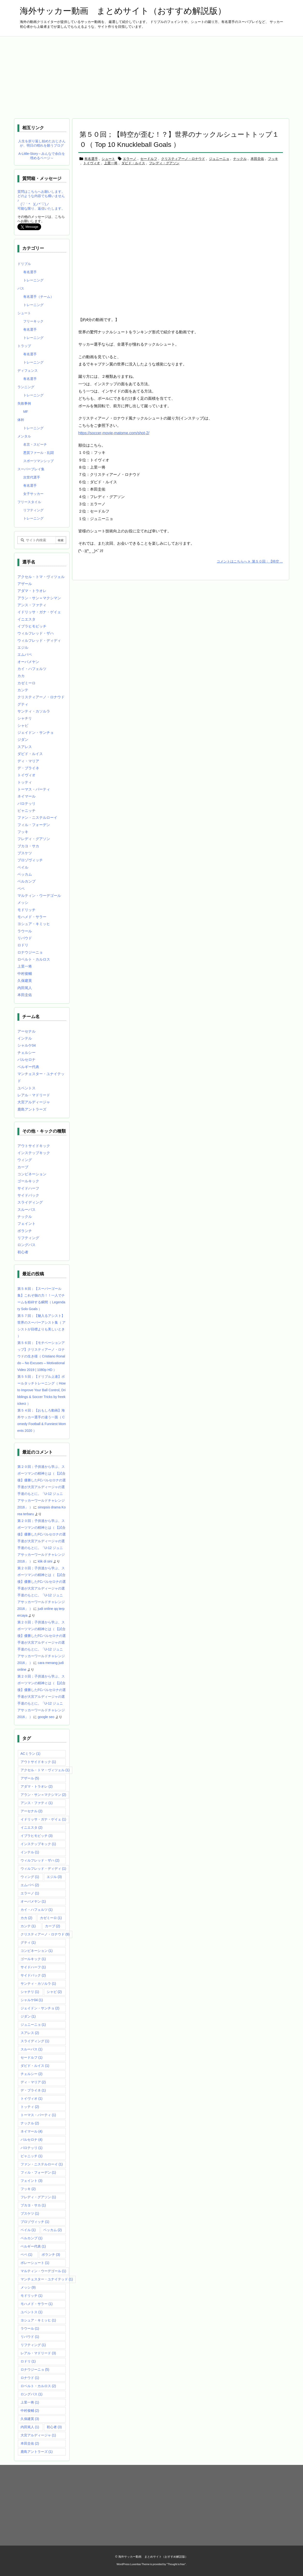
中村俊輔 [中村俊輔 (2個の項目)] (30, 2410)
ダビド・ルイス (133, 163)
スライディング (30, 1202)
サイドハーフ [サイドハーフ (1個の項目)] (33, 1967)
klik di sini (45, 1561)
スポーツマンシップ (38, 461)
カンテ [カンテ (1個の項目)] (28, 1926)
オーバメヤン (28, 662)
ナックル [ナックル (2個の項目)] (30, 2123)
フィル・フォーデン (33, 825)
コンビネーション (31, 1174)
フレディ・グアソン (164, 163)
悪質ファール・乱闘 (38, 453)
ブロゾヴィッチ (30, 860)
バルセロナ (26, 1060)
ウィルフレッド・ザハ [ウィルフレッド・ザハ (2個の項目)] (40, 1860)
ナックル (240, 159)
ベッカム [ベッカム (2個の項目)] (52, 2230)
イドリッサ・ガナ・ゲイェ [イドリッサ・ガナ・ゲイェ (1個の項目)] (43, 1819)
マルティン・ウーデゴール (39, 896)
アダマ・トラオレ (31, 591)
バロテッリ (26, 804)
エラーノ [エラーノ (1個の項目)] (30, 1893)
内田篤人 (24, 988)
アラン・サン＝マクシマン (39, 598)
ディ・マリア (28, 761)
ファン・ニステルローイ (37, 818)
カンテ (22, 690)
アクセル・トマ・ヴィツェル (41, 577)
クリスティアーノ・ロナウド (183, 159)
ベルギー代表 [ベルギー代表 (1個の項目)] (33, 2246)
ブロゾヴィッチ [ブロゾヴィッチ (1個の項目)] (35, 2222)
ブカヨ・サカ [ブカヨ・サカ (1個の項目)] (33, 2205)
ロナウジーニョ (30, 952)
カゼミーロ (26, 683)
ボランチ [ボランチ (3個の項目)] (51, 2254)
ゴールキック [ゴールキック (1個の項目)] (33, 1959)
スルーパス (26, 1210)
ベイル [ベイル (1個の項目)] (28, 2230)
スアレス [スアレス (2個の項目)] (30, 2033)
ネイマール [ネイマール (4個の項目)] (32, 2131)
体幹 (20, 420)
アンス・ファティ (31, 605)
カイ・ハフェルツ (31, 669)
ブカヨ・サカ (28, 846)
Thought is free (176, 2564)
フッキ (273, 159)
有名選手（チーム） (38, 297)
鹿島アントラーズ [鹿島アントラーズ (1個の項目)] (37, 2452)
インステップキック (33, 1153)
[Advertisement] (151, 75)
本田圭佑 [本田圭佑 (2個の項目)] (30, 2443)
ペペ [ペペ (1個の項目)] (26, 2254)
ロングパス (26, 1245)
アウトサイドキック (33, 1146)
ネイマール (26, 796)
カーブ (22, 1167)
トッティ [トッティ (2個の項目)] (30, 2107)
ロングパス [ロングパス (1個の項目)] (32, 2394)
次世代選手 (31, 477)
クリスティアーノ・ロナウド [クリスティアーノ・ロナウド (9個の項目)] (45, 1934)
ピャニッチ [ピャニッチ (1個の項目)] (32, 2156)
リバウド (24, 938)
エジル (22, 647)
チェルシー (26, 1053)
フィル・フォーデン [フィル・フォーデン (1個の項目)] (38, 2172)
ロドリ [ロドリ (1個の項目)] (28, 2361)
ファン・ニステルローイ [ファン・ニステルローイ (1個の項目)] (42, 2164)
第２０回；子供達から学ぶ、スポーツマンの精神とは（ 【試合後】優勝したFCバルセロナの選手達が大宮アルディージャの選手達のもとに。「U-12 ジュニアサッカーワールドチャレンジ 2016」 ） (41, 1487)
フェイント (26, 1224)
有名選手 (91, 159)
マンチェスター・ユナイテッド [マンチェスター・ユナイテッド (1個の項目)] (47, 2279)
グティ (22, 704)
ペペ (21, 889)
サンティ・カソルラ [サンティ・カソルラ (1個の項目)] (38, 1983)
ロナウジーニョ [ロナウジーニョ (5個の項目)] (35, 2369)
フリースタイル (29, 502)
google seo (46, 1717)
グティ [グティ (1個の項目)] (28, 1942)
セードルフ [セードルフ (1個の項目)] (32, 2057)
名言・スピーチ (35, 444)
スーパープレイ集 (30, 469)
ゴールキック (28, 1181)
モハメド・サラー (31, 917)
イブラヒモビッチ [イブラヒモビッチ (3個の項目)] (37, 1836)
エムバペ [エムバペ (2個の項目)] (30, 1885)
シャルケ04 (26, 1045)
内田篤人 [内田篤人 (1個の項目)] (30, 2427)
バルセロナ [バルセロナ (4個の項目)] (32, 2139)
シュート (108, 159)
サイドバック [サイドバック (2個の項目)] (33, 1975)
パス (20, 288)
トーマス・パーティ (33, 789)
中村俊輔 (24, 974)
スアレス (24, 747)
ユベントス (26, 1088)
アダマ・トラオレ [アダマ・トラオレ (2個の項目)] (37, 1786)
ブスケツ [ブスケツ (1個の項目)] (30, 2213)
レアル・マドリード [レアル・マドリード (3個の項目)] (38, 2353)
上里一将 (111, 163)
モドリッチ (26, 910)
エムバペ (24, 654)
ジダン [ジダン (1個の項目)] (28, 2016)
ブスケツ (24, 853)
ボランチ (24, 1231)
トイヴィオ (91, 163)
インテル (24, 1038)
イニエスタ (26, 619)
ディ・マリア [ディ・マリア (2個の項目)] (33, 2082)
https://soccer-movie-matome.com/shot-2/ (113, 433)
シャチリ (24, 718)
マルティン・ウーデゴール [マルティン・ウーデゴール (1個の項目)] (43, 2271)
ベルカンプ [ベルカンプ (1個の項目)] (32, 2238)
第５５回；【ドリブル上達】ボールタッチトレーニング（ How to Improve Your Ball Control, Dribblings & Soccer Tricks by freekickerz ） (41, 1390)
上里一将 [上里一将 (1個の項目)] (30, 2402)
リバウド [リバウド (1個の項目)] (30, 2337)
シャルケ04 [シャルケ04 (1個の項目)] (32, 2000)
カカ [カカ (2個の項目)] (26, 1918)
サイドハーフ (28, 1188)
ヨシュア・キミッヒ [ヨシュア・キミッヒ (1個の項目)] (38, 2320)
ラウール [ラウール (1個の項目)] (30, 2328)
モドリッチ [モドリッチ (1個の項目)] (32, 2296)
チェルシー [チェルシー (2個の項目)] (32, 2074)
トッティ (24, 782)
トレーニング (33, 280)
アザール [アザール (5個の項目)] (30, 1778)
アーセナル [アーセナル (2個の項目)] (32, 1811)
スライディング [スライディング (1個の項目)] (35, 2041)
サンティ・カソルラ (33, 711)
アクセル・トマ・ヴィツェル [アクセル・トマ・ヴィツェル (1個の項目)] (45, 1770)
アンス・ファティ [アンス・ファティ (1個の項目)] (37, 1803)
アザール (24, 584)
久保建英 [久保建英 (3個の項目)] (30, 2419)
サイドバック (28, 1195)
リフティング (33, 510)
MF (25, 412)
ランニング (25, 387)
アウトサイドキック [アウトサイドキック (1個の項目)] (38, 1762)
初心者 (22, 1252)
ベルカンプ (26, 881)
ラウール (24, 931)
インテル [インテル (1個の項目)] (30, 1852)
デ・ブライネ (28, 768)
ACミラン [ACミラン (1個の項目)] (30, 1753)
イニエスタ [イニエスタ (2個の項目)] (32, 1827)
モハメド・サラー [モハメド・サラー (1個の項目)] (37, 2304)
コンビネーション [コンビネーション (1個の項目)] (37, 1951)
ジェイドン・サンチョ (35, 733)
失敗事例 (24, 403)
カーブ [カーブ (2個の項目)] (52, 1926)
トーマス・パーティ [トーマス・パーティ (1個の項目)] (38, 2115)
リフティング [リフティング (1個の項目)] (33, 2345)
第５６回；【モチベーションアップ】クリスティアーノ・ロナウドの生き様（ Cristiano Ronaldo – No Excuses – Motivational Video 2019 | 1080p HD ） (41, 1356)
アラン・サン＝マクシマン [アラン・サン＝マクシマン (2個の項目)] (43, 1795)
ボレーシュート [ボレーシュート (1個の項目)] (35, 2263)
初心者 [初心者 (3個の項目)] (54, 2427)
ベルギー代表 (28, 1067)
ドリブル (24, 264)
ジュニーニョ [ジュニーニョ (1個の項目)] (33, 2025)
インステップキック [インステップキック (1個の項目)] (38, 1844)
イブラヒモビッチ (31, 626)
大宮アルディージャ (33, 1102)
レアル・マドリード (33, 1095)
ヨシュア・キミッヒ (33, 924)
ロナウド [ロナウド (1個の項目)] (30, 2378)
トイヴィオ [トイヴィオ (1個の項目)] (32, 2098)
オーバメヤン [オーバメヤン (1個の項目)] (33, 1901)
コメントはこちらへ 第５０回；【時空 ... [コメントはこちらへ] (250, 561)
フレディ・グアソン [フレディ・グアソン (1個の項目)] (38, 2197)
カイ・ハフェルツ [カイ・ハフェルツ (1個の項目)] (37, 1910)
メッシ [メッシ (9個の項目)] (28, 2287)
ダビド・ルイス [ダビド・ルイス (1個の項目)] (35, 2066)
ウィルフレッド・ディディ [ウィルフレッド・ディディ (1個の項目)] (43, 1868)
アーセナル (26, 1031)
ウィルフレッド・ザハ (35, 633)
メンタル (24, 436)
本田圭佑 (257, 159)
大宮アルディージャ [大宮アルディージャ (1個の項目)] (38, 2435)
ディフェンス (27, 370)
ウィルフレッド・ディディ (39, 640)
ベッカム (24, 874)
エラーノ (129, 159)
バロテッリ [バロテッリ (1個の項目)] (32, 2148)
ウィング (24, 1160)
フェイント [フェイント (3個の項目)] (32, 2181)
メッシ (22, 903)
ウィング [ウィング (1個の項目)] (30, 1877)
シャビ (22, 726)
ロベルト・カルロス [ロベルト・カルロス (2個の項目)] (38, 2386)
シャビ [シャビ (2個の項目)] (54, 1992)
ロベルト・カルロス (33, 959)
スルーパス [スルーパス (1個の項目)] (32, 2049)
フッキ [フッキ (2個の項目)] (28, 2189)
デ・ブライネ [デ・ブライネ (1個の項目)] (33, 2090)
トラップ (24, 346)
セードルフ (148, 159)
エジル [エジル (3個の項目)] (54, 1877)
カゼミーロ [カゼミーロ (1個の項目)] (51, 1918)
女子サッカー (33, 494)
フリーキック (33, 321)
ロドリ (22, 945)
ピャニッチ (26, 811)
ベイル (22, 867)
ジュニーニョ (219, 159)
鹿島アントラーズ (31, 1109)
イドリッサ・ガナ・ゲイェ (39, 612)
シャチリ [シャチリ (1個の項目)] (30, 1992)
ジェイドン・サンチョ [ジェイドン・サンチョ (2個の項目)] (40, 2008)
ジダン (22, 740)
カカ (21, 676)
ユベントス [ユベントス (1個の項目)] (32, 2312)
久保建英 (24, 981)
